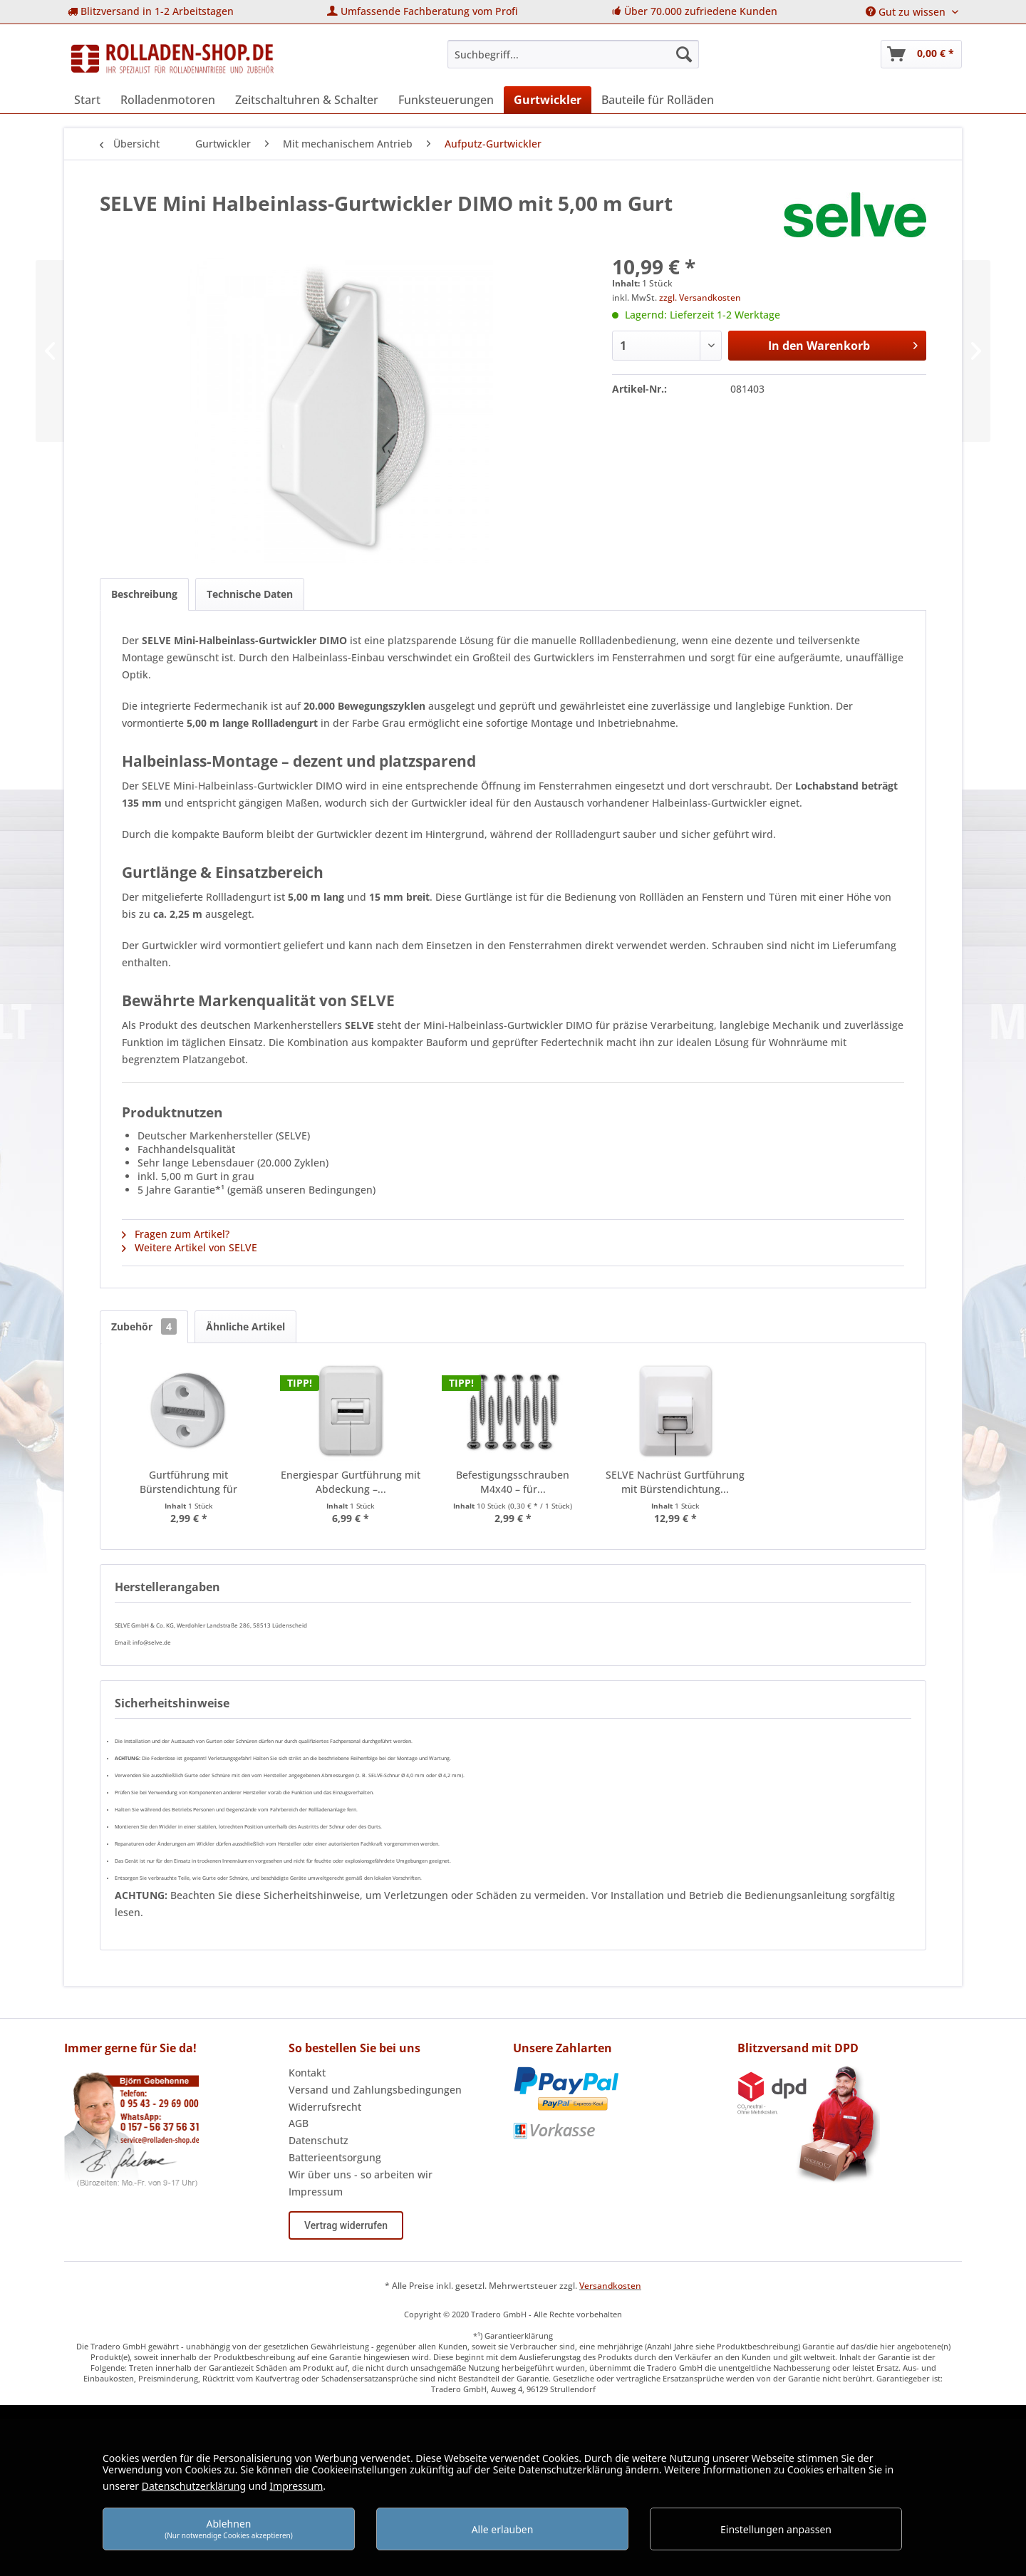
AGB (299, 2123)
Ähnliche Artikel (245, 1326)
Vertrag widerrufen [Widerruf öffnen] (346, 2225)
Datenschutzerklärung (194, 2486)
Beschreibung (144, 594)
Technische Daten (250, 594)
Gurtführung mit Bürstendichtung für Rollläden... (188, 1482)
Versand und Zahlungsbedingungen (375, 2089)
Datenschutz (318, 2140)
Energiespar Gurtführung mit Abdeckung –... (350, 1482)
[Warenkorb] (921, 54)
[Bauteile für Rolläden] (657, 99)
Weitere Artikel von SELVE (189, 1247)
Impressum (316, 2191)
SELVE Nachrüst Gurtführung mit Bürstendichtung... (675, 1482)
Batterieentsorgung (335, 2157)
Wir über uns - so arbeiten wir (360, 2174)
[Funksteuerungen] (446, 99)
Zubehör (144, 1326)
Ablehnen (229, 2528)
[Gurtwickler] (547, 99)
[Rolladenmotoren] (167, 99)
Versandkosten (610, 2286)
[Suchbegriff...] (573, 54)
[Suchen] (684, 54)
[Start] (87, 99)
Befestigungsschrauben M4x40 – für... (512, 1482)
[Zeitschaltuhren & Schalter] (306, 99)
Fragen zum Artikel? (175, 1234)
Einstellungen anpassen (775, 2529)
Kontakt (307, 2072)
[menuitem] (150, 12)
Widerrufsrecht (325, 2107)
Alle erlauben (503, 2529)
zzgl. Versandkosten (700, 297)
